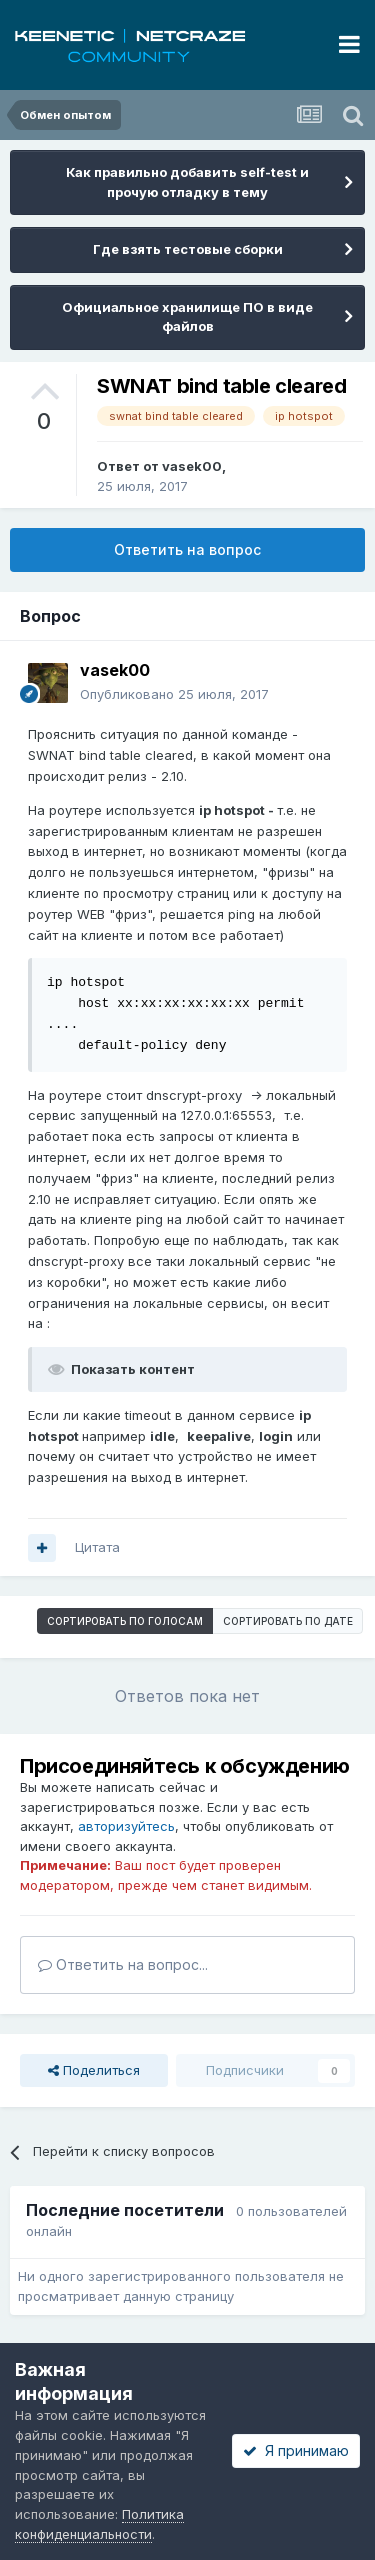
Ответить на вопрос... (123, 1964)
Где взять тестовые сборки (188, 249)
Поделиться (94, 2070)
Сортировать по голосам (125, 1621)
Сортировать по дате (288, 1621)
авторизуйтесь (126, 1826)
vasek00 (192, 466)
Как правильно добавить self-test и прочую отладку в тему (187, 182)
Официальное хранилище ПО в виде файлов (187, 317)
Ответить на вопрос (187, 549)
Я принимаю (296, 2450)
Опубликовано (174, 694)
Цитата (97, 1547)
